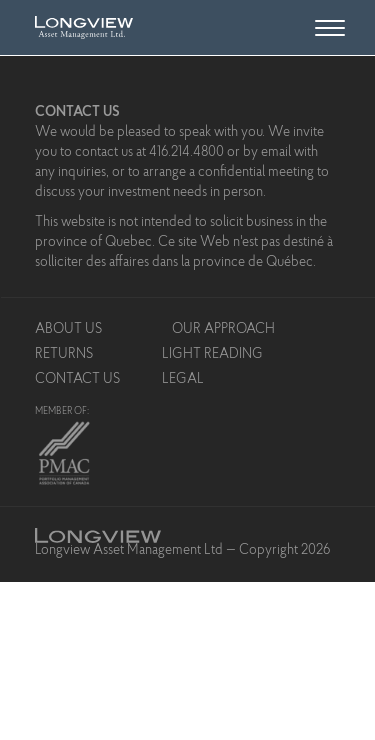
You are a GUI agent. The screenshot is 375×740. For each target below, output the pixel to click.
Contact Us (77, 380)
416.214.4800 (186, 153)
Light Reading (212, 355)
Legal (183, 380)
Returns (64, 355)
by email (267, 153)
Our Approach (223, 330)
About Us (68, 330)
